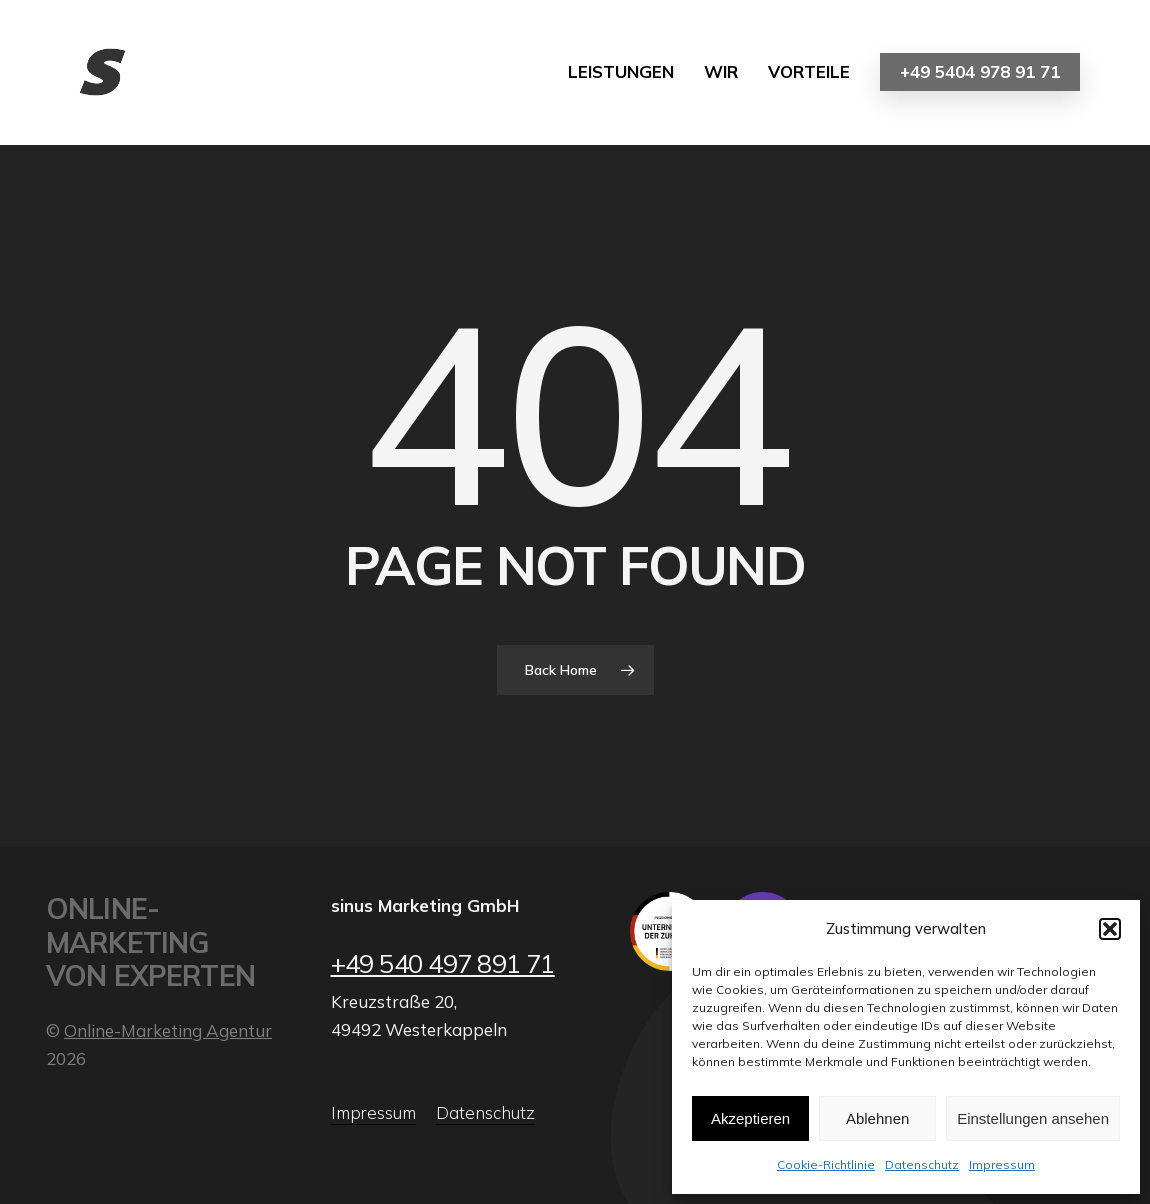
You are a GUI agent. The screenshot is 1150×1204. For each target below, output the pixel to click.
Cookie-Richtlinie (826, 1164)
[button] (1110, 929)
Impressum (1002, 1164)
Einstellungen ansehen (1033, 1118)
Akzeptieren (750, 1118)
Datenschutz (922, 1164)
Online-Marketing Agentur (168, 1030)
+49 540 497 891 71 (443, 963)
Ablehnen (877, 1118)
